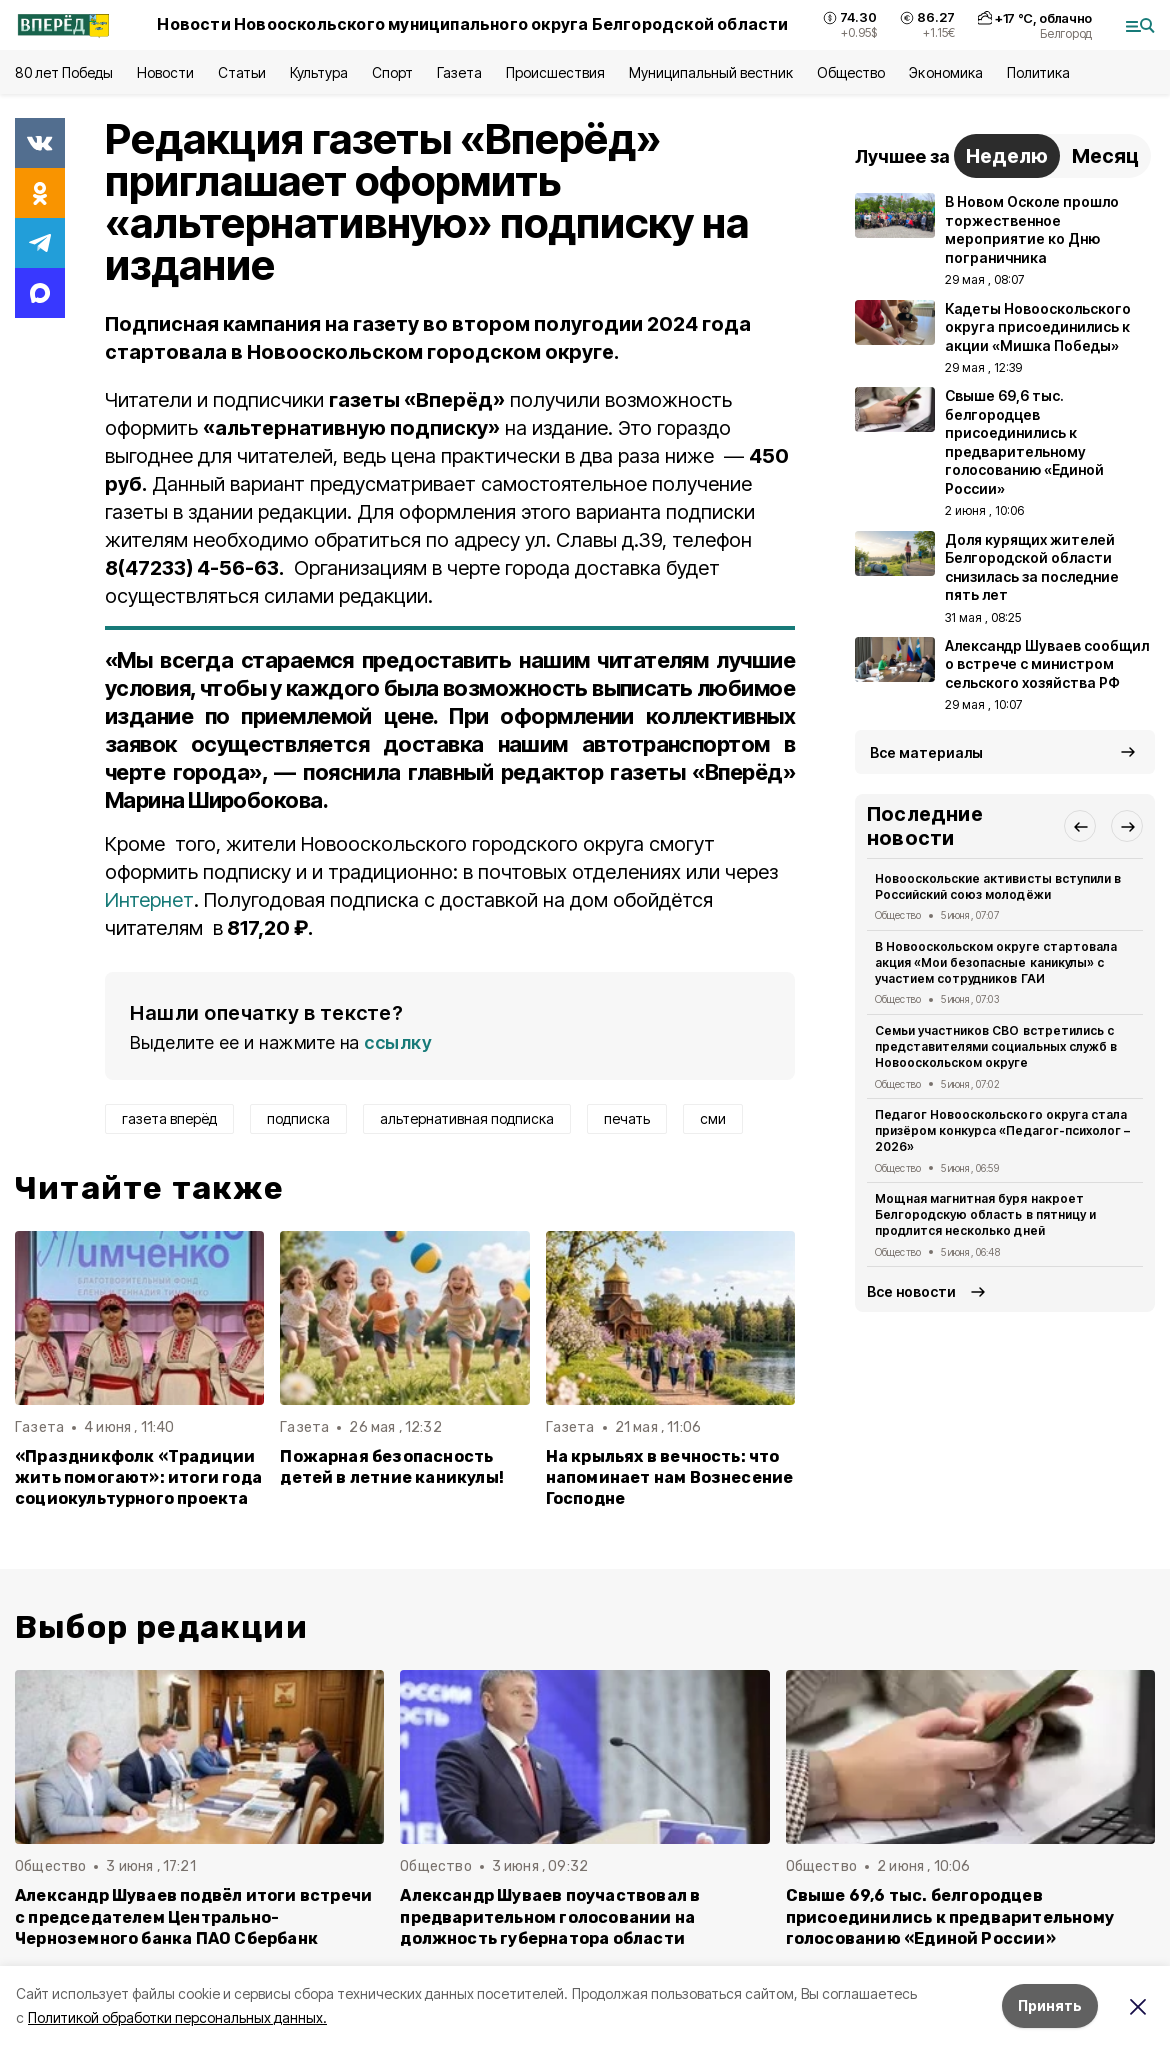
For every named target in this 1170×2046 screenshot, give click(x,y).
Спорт (392, 72)
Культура (319, 72)
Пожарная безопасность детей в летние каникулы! (392, 1467)
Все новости (911, 1291)
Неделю (1007, 156)
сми (713, 1118)
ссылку (398, 1042)
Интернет (149, 900)
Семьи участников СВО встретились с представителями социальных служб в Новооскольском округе (996, 1046)
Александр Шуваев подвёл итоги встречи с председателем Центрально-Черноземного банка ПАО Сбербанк (193, 1916)
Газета (459, 72)
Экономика (945, 72)
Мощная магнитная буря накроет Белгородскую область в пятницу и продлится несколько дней (985, 1214)
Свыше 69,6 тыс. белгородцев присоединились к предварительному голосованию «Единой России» (950, 1916)
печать (627, 1118)
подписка (298, 1118)
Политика (1038, 72)
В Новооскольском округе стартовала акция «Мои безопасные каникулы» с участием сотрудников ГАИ (996, 962)
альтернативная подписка (467, 1118)
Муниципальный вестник (711, 72)
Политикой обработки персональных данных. (177, 2017)
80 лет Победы (64, 72)
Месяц (1105, 156)
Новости (165, 72)
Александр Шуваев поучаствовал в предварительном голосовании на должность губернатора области (550, 1916)
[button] (1080, 826)
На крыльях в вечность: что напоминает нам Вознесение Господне (670, 1477)
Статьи (242, 72)
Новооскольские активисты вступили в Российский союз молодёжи (998, 886)
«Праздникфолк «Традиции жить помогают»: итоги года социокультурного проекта (138, 1477)
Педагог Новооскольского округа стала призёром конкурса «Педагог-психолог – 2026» (1002, 1130)
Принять (1050, 2005)
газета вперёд (169, 1118)
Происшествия (555, 72)
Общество (851, 72)
